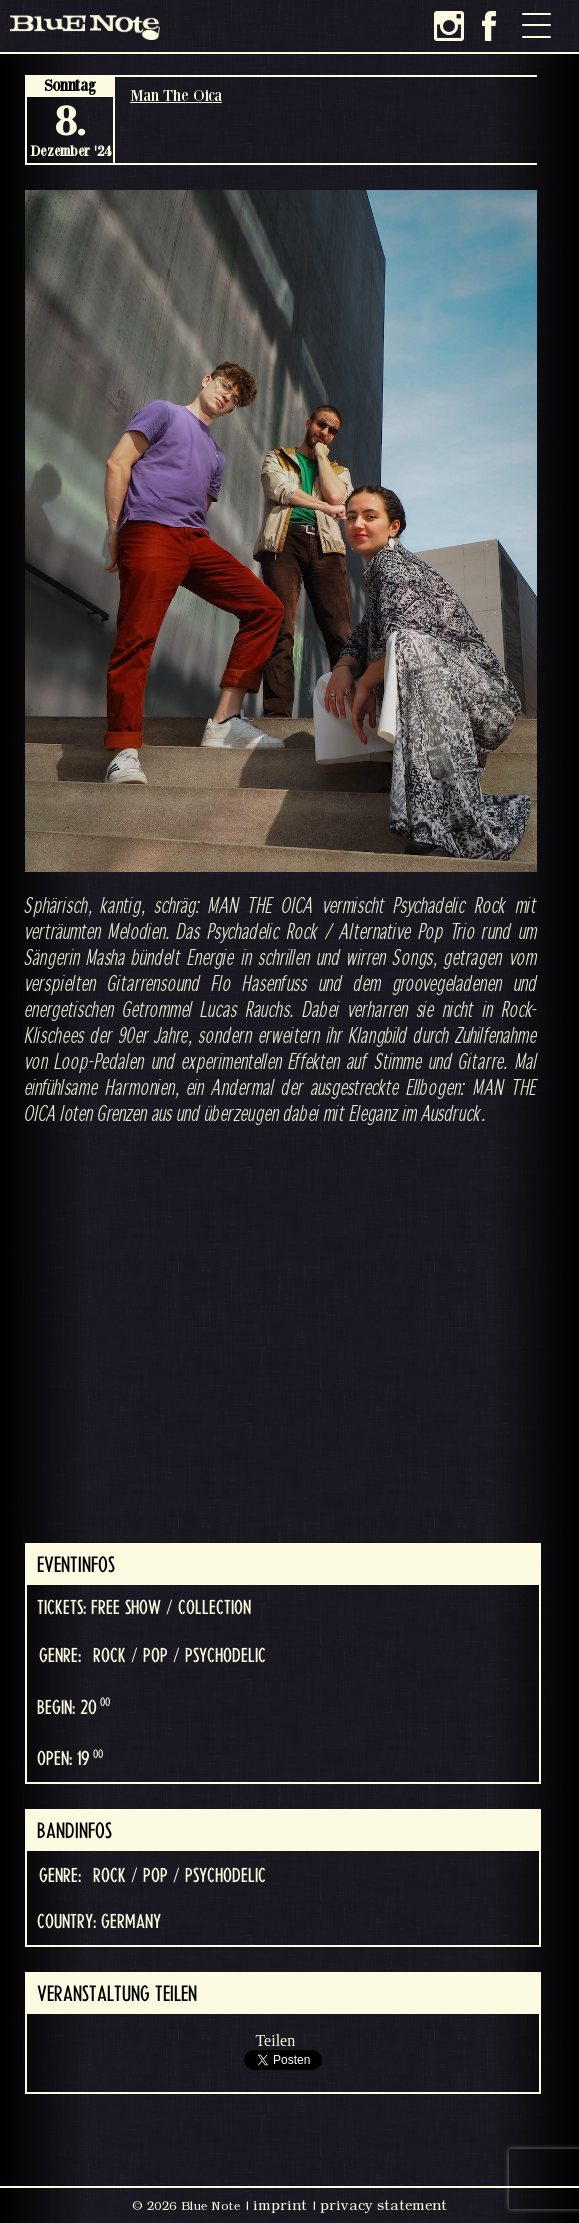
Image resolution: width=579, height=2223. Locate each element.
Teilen (275, 2040)
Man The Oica (176, 95)
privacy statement (383, 2205)
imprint (280, 2205)
